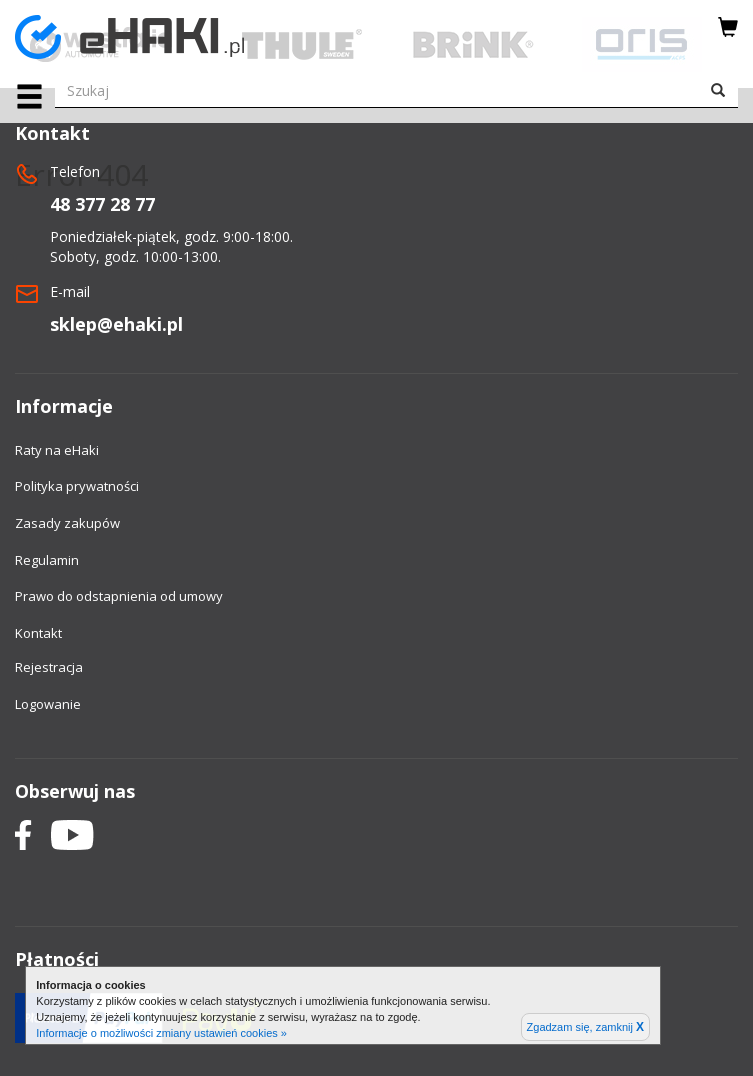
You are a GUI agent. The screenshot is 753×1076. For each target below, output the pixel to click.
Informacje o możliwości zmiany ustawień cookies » (161, 1033)
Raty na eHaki (57, 450)
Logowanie (48, 704)
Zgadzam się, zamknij (585, 1027)
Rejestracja (49, 667)
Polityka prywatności (77, 486)
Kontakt (38, 633)
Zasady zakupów (67, 523)
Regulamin (47, 560)
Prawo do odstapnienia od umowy (119, 596)
